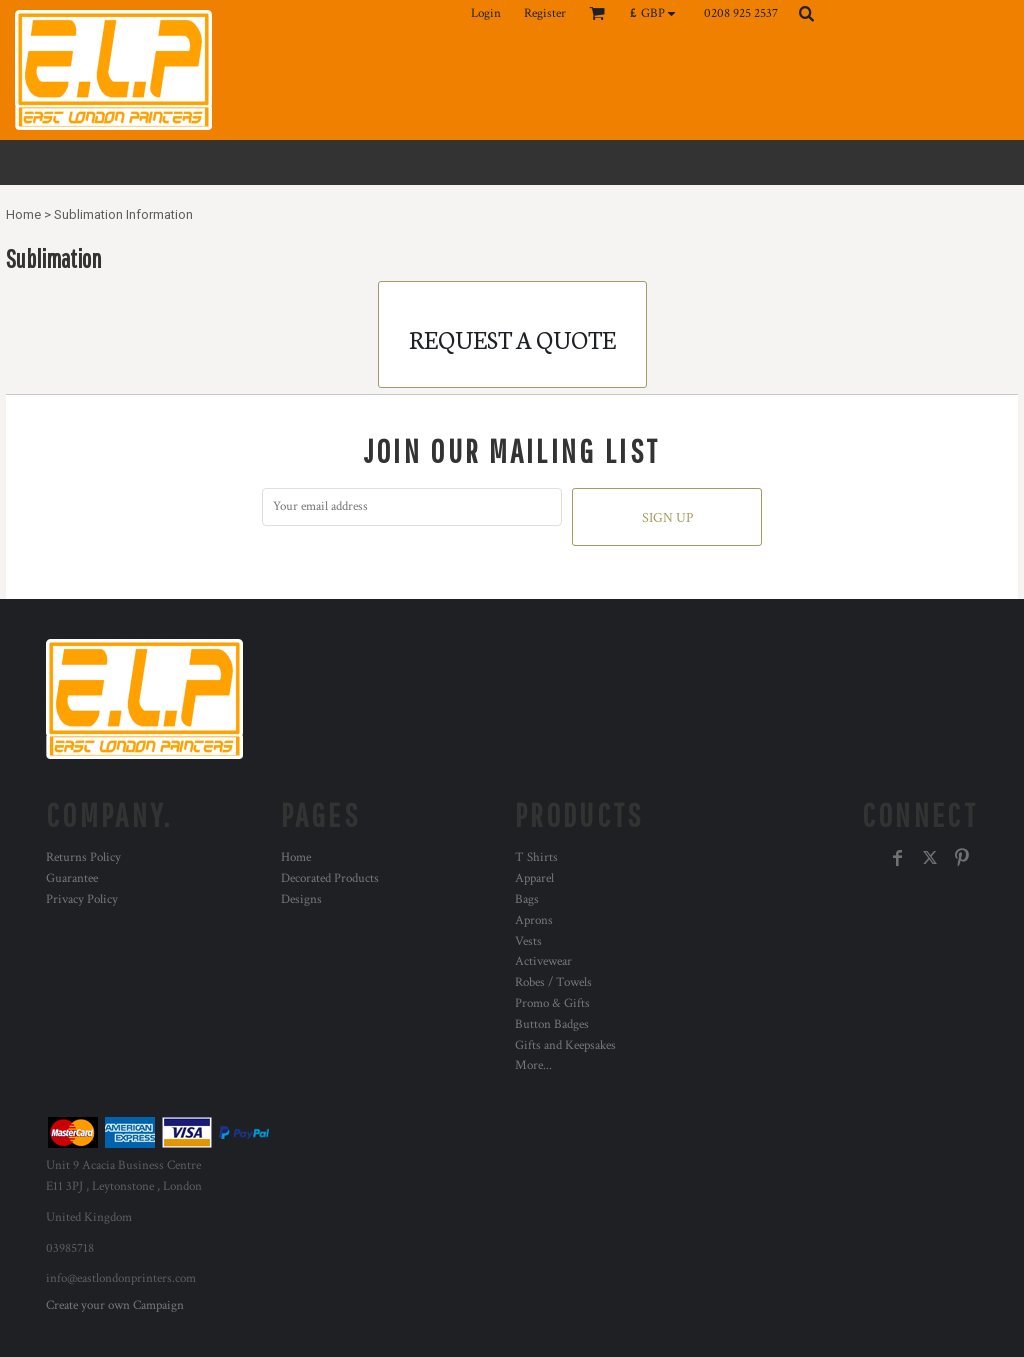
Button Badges (552, 1024)
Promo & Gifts (552, 1003)
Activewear (543, 961)
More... (533, 1065)
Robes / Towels (553, 982)
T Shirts (536, 857)
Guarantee (72, 878)
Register (545, 13)
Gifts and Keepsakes (565, 1045)
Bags (527, 899)
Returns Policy (83, 857)
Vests (528, 941)
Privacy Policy (82, 899)
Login (486, 13)
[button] (657, 13)
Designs (301, 899)
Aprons (534, 920)
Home (23, 214)
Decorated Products (330, 878)
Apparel (534, 878)
